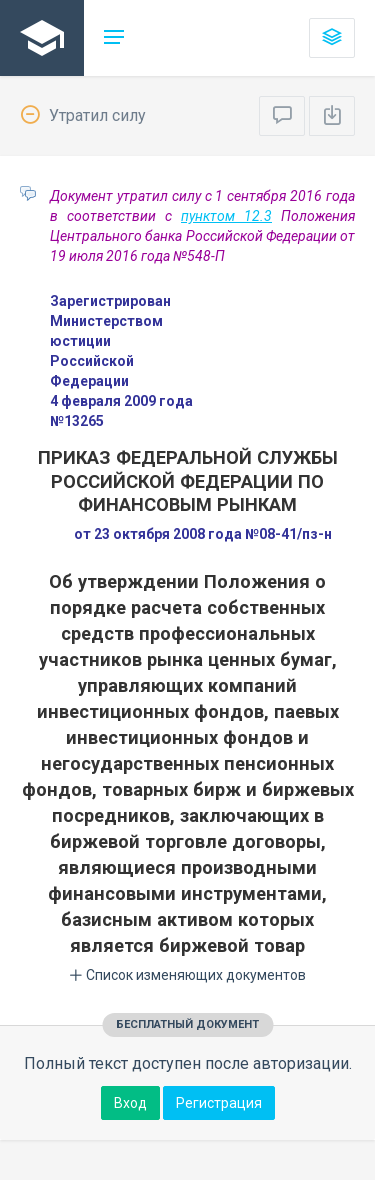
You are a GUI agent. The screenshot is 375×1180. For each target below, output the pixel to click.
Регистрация (219, 1103)
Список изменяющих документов (187, 975)
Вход (130, 1103)
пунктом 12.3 (226, 216)
